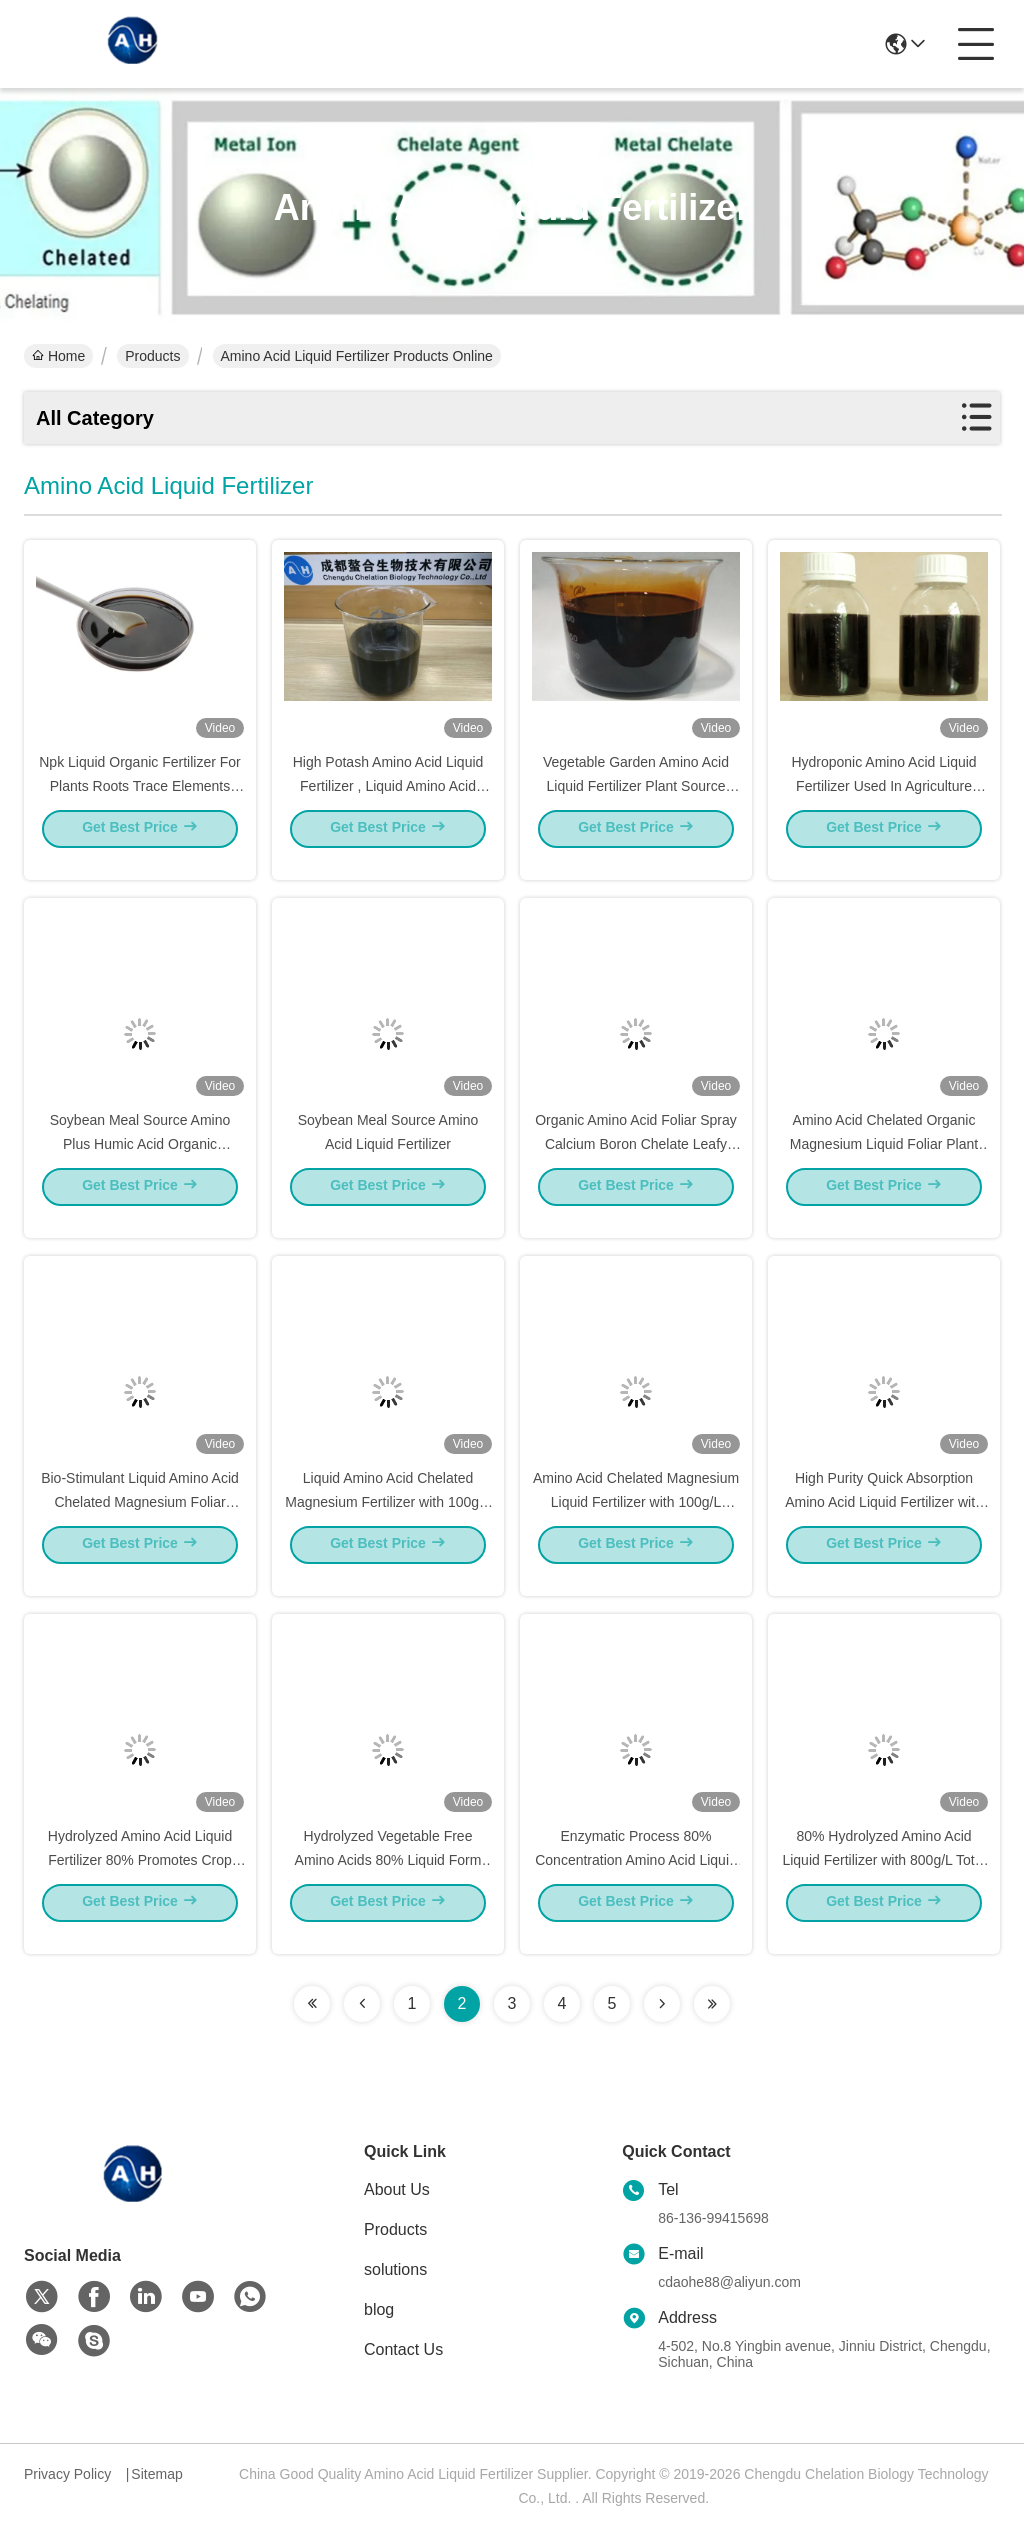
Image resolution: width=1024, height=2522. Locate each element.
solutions (395, 2269)
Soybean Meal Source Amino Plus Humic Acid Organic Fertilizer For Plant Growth (140, 1162)
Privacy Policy (67, 2474)
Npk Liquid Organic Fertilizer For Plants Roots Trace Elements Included (140, 804)
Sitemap (156, 2474)
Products (152, 356)
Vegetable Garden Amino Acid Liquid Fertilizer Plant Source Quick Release (636, 804)
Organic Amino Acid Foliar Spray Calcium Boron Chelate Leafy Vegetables (636, 1162)
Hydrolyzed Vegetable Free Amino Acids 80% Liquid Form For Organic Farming (388, 1878)
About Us (397, 2189)
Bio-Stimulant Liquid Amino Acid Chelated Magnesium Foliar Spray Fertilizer (140, 1520)
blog (379, 2309)
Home (58, 356)
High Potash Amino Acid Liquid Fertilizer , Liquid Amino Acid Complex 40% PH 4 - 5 (388, 804)
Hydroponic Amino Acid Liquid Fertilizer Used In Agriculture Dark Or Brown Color (883, 804)
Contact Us (403, 2349)
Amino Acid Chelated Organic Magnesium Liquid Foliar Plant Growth (884, 1162)
